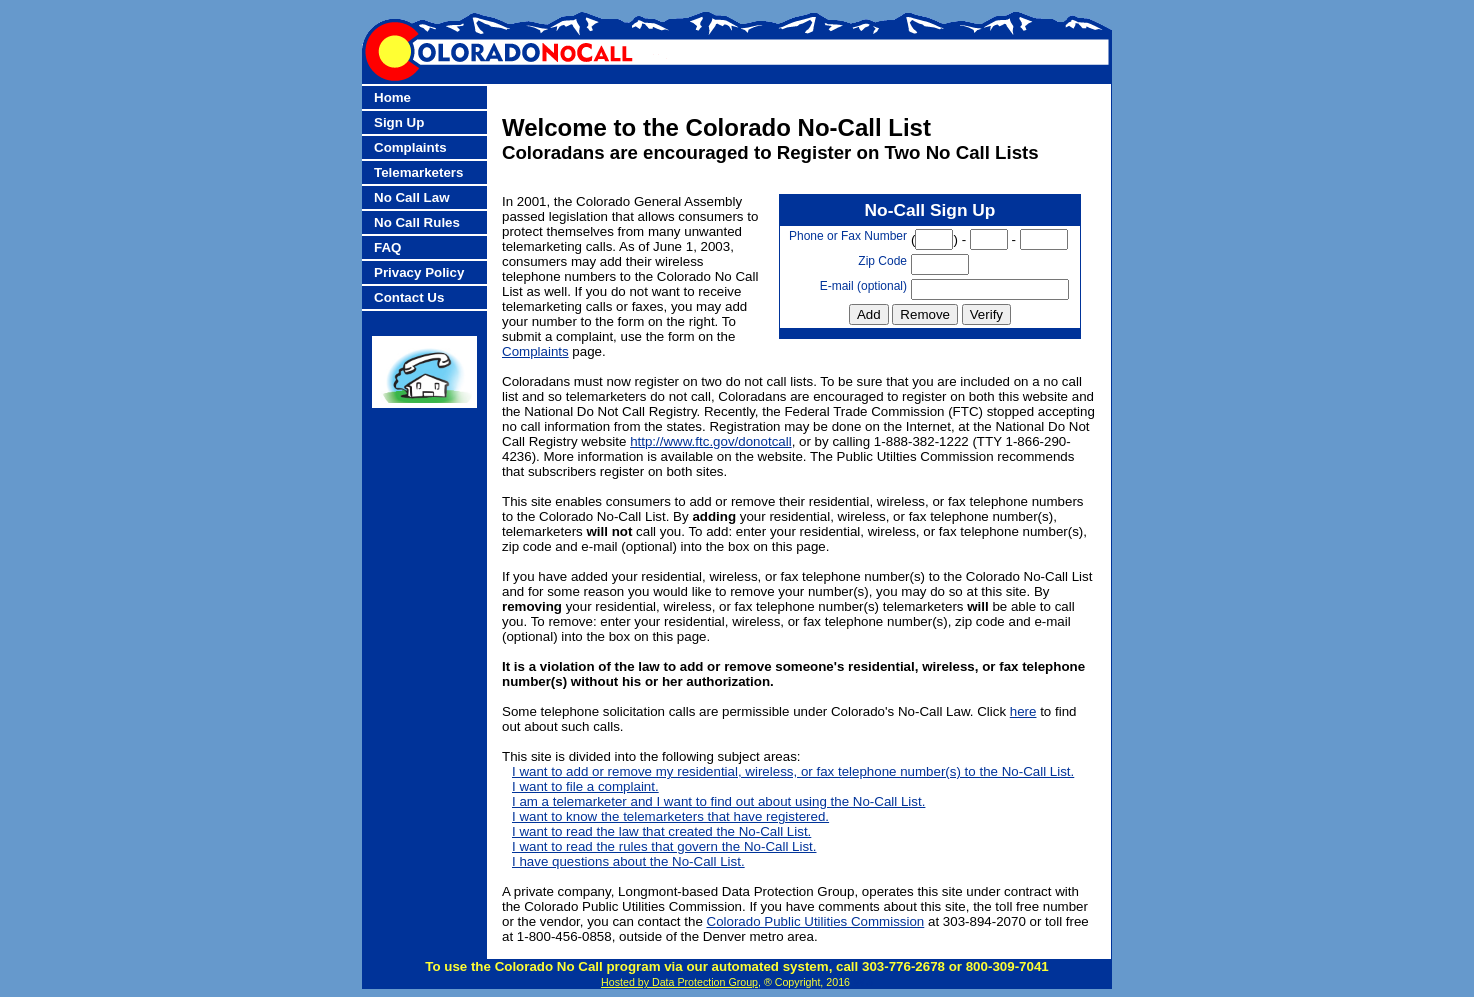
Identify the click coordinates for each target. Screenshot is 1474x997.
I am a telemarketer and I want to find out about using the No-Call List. (718, 801)
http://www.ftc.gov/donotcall (711, 441)
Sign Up (399, 122)
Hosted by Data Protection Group (679, 982)
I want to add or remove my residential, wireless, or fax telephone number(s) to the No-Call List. (793, 771)
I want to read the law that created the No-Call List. (661, 831)
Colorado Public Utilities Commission (816, 921)
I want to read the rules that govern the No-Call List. (664, 846)
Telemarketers (418, 172)
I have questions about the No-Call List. (628, 861)
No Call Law (412, 197)
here (1023, 711)
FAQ (387, 247)
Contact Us (409, 297)
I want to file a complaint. (585, 786)
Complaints (410, 147)
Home (392, 97)
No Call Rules (417, 222)
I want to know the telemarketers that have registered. (670, 816)
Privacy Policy (419, 272)
